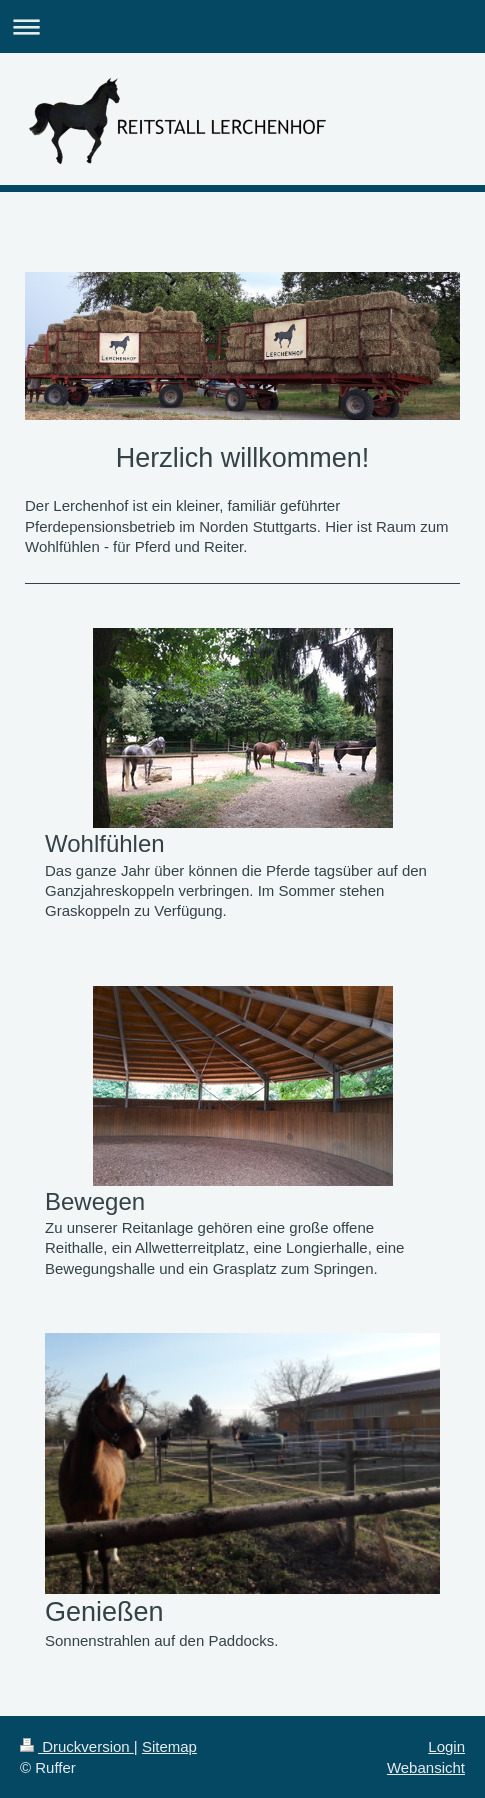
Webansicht (426, 1767)
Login (446, 1746)
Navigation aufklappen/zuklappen (242, 26)
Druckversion (77, 1746)
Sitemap (169, 1746)
